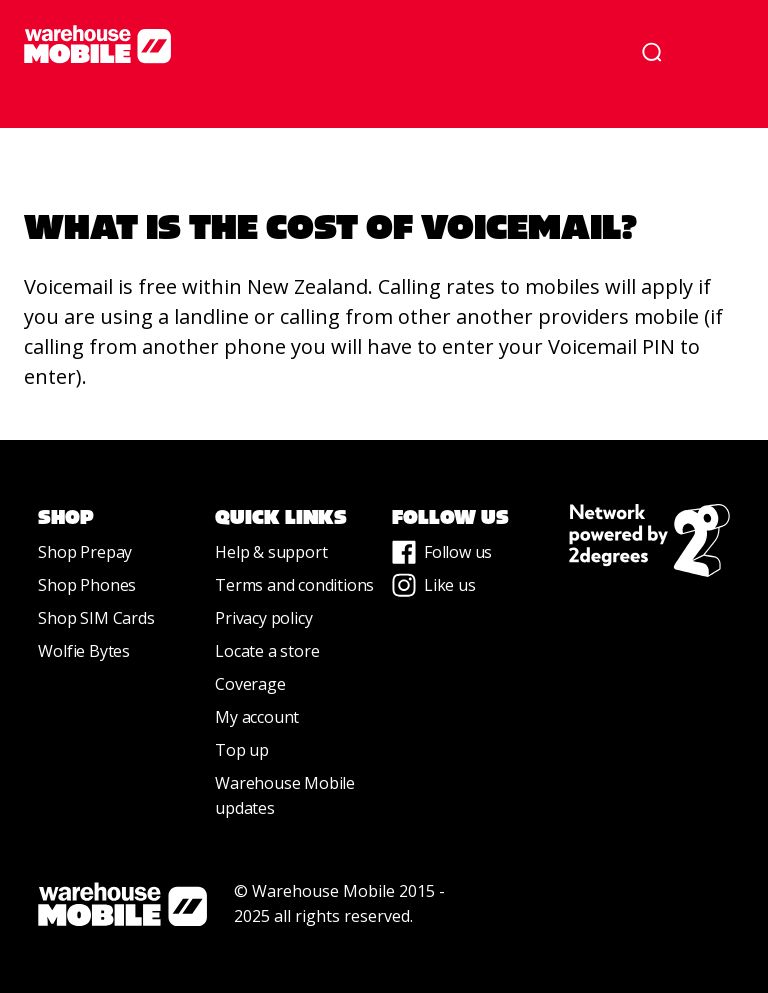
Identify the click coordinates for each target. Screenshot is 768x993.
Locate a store (267, 651)
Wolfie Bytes (84, 651)
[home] (312, 44)
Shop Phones (87, 585)
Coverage (250, 684)
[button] (716, 52)
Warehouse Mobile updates (285, 795)
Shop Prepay (85, 552)
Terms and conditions (294, 585)
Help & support (271, 552)
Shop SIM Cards (96, 618)
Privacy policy (263, 618)
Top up (242, 750)
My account (257, 717)
